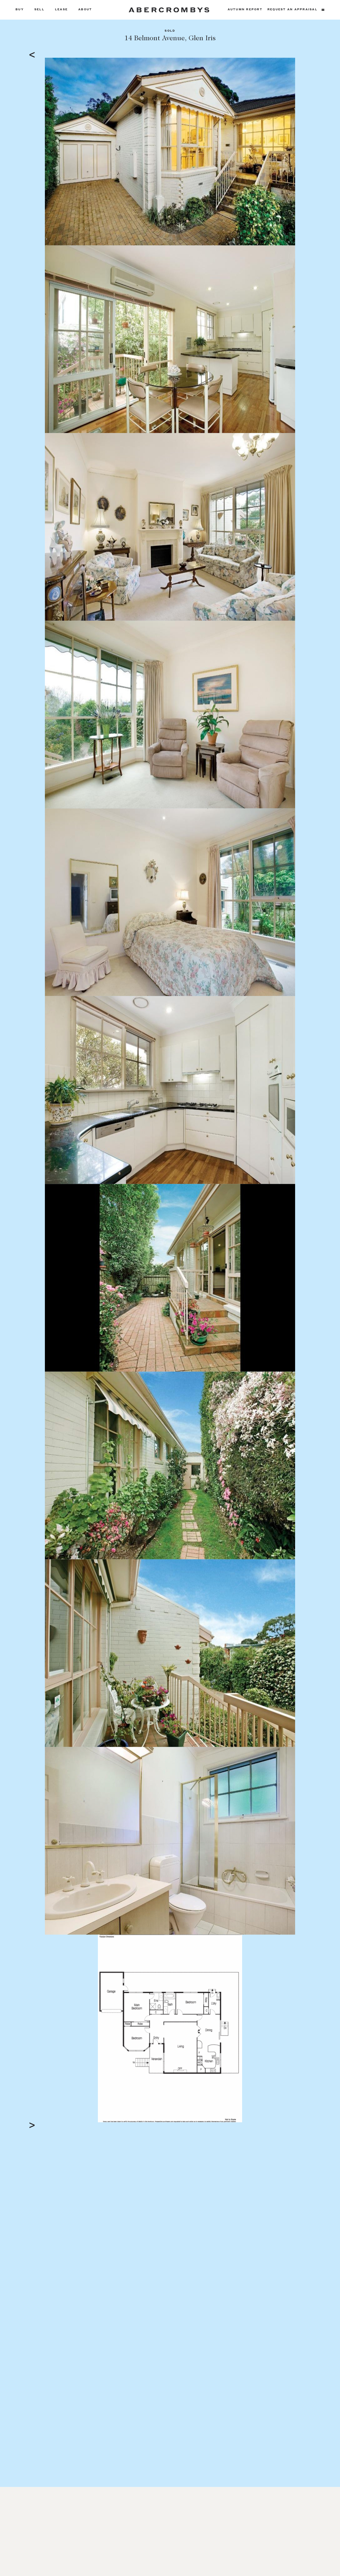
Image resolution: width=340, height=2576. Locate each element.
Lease (61, 9)
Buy (19, 9)
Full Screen (284, 2118)
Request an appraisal (292, 9)
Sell (39, 9)
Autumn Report (245, 9)
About (85, 9)
